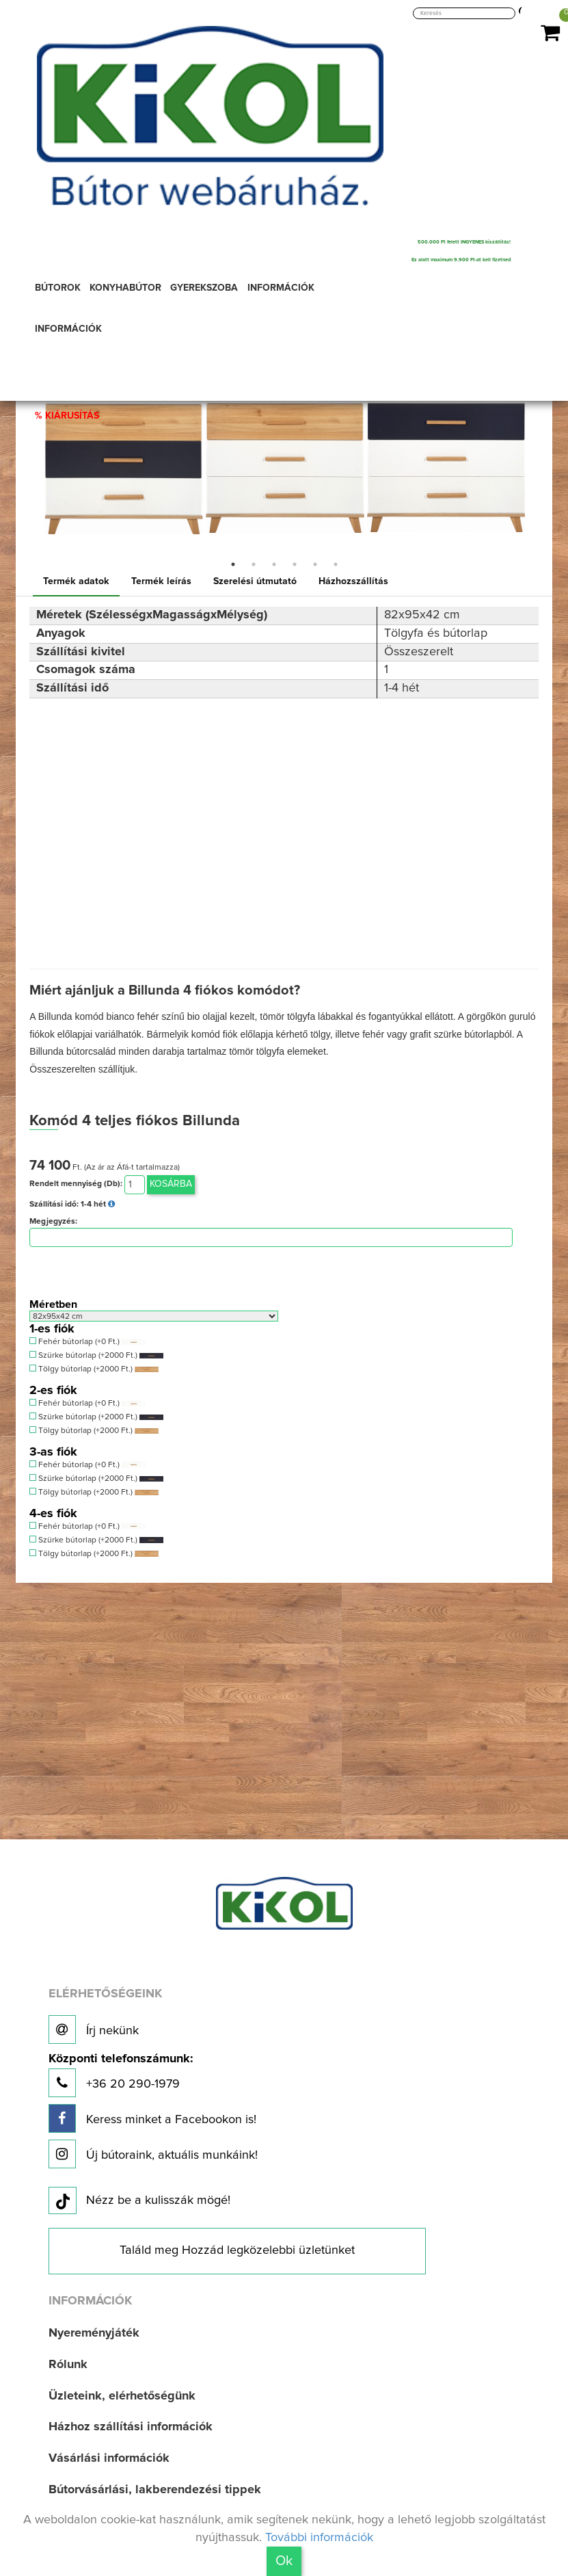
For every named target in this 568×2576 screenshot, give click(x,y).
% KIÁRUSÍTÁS (67, 416)
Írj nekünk (94, 2029)
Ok (284, 2561)
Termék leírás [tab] (161, 581)
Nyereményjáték (94, 2333)
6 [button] (335, 564)
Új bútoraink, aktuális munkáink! (153, 2154)
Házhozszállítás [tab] (353, 581)
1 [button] (233, 564)
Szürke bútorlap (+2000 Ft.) (96, 1355)
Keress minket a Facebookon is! (152, 2118)
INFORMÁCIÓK (68, 329)
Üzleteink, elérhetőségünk (122, 2396)
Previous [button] (33, 462)
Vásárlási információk (109, 2458)
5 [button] (315, 564)
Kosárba (171, 1184)
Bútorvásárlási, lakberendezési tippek (155, 2490)
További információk (319, 2538)
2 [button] (253, 564)
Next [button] (535, 462)
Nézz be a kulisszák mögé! (139, 2201)
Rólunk (68, 2364)
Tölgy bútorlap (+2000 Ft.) (94, 1369)
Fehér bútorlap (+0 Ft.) (87, 1341)
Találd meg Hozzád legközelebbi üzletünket (237, 2250)
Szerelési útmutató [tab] (255, 581)
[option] (123, 445)
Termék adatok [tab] (76, 581)
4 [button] (294, 564)
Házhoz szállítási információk (131, 2427)
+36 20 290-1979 (121, 2075)
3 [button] (274, 564)
